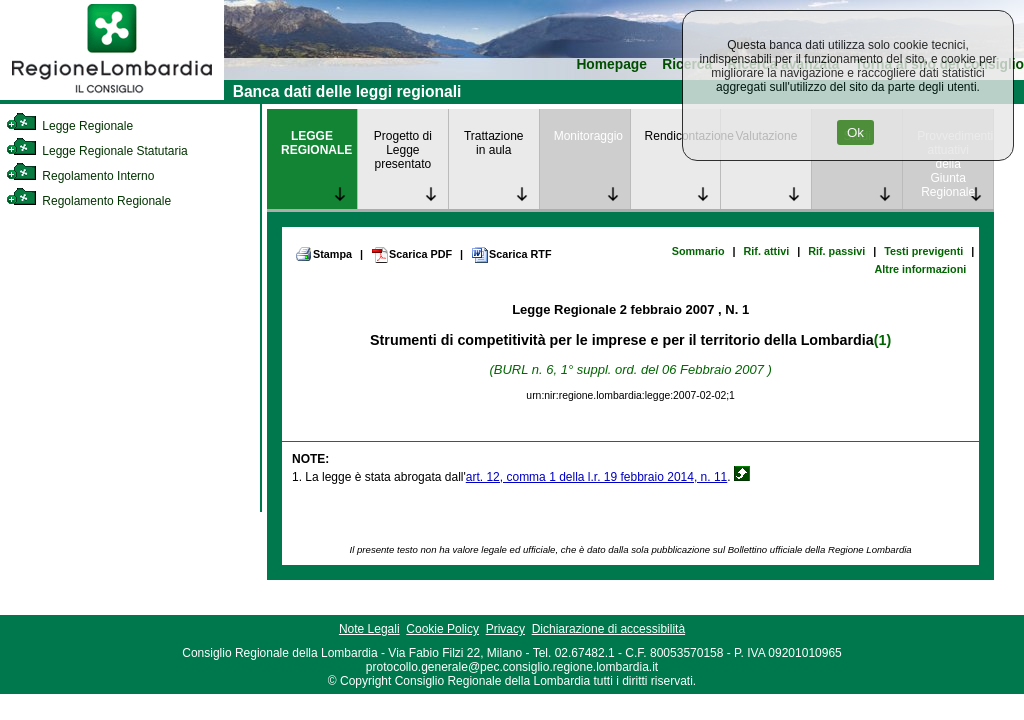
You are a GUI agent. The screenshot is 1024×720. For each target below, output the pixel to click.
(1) (882, 340)
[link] (112, 96)
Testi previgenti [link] (923, 251)
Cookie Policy (442, 629)
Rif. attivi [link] (767, 251)
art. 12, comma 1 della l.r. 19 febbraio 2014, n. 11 (597, 477)
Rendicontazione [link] (683, 136)
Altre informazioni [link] (920, 269)
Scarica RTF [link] (511, 255)
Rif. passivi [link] (836, 251)
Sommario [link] (698, 251)
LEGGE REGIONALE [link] (316, 143)
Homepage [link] (611, 64)
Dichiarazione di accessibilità (608, 629)
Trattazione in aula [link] (494, 143)
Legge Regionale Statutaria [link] (97, 151)
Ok (855, 132)
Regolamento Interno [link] (80, 176)
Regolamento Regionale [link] (88, 201)
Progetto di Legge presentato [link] (403, 150)
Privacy (505, 629)
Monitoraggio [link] (588, 136)
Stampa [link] (323, 254)
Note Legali (369, 629)
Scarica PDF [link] (411, 255)
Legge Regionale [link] (69, 126)
